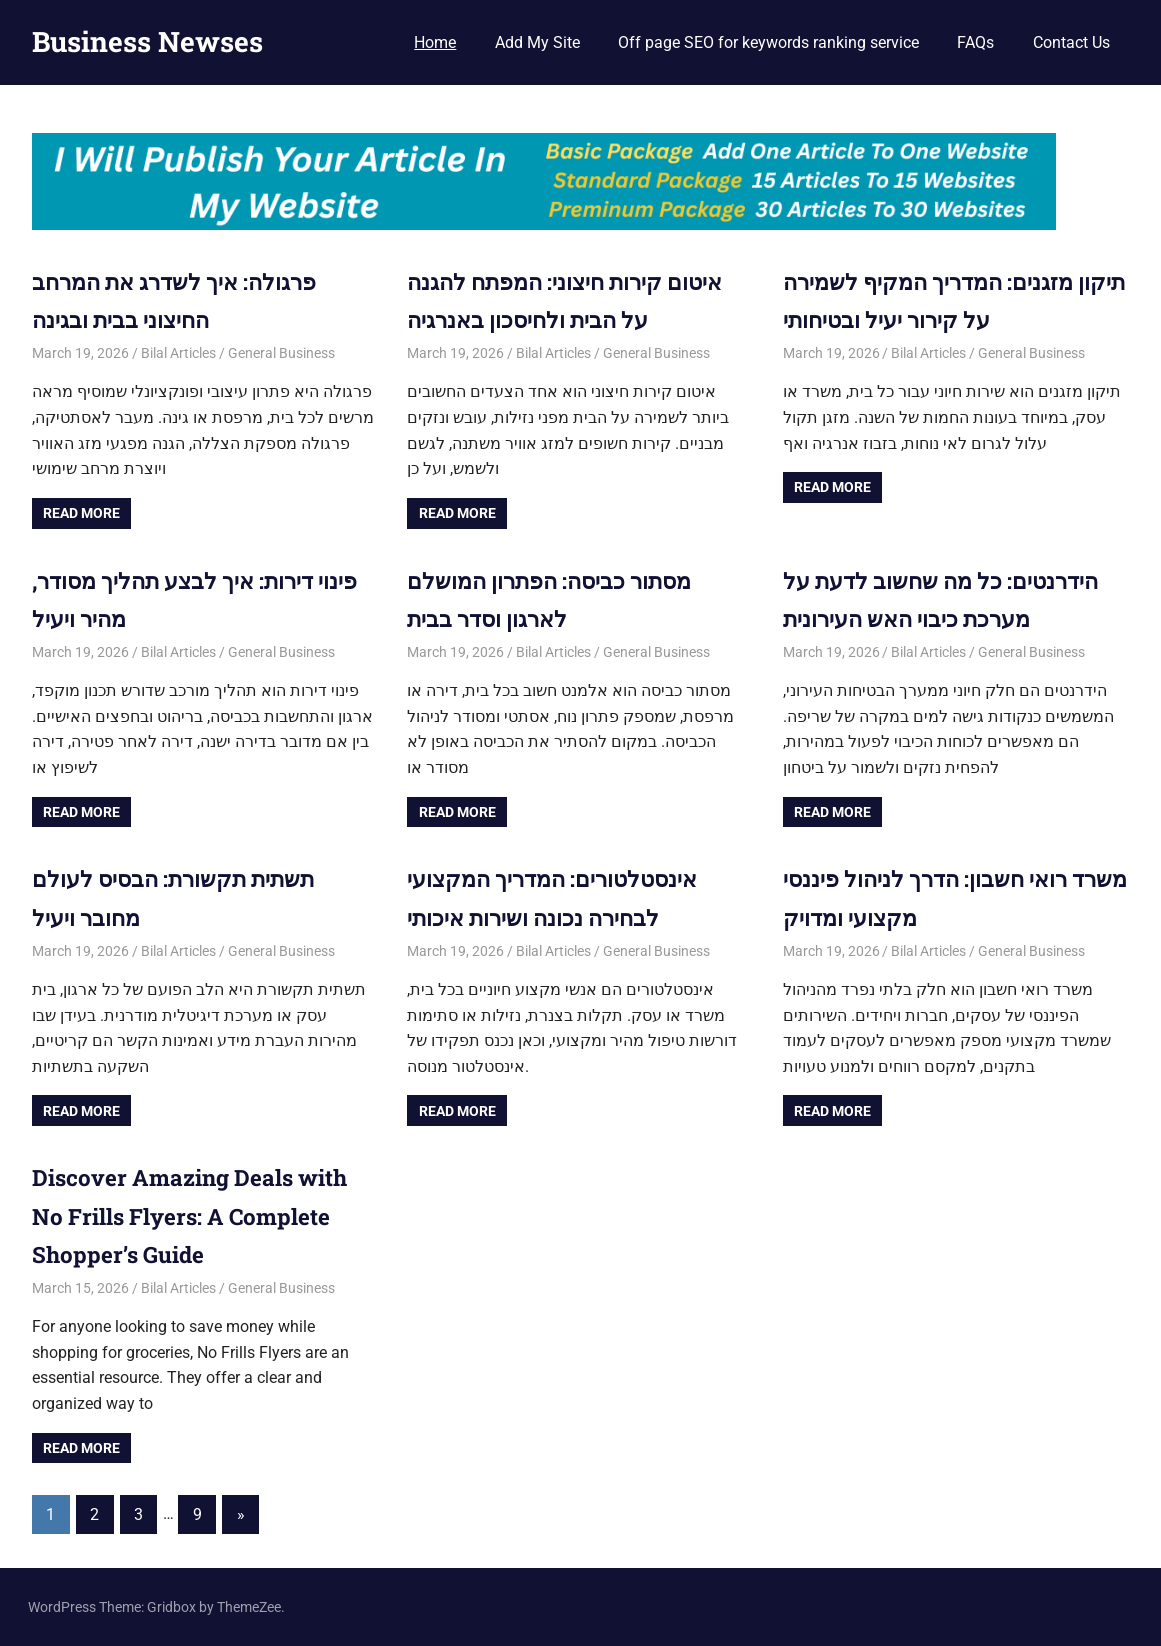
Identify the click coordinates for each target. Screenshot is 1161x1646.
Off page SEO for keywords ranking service (768, 42)
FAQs (975, 42)
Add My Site (537, 42)
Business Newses (147, 41)
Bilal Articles (178, 353)
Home (435, 42)
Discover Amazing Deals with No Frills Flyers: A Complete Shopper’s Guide (202, 1215)
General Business (281, 353)
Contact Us (1071, 42)
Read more (81, 513)
